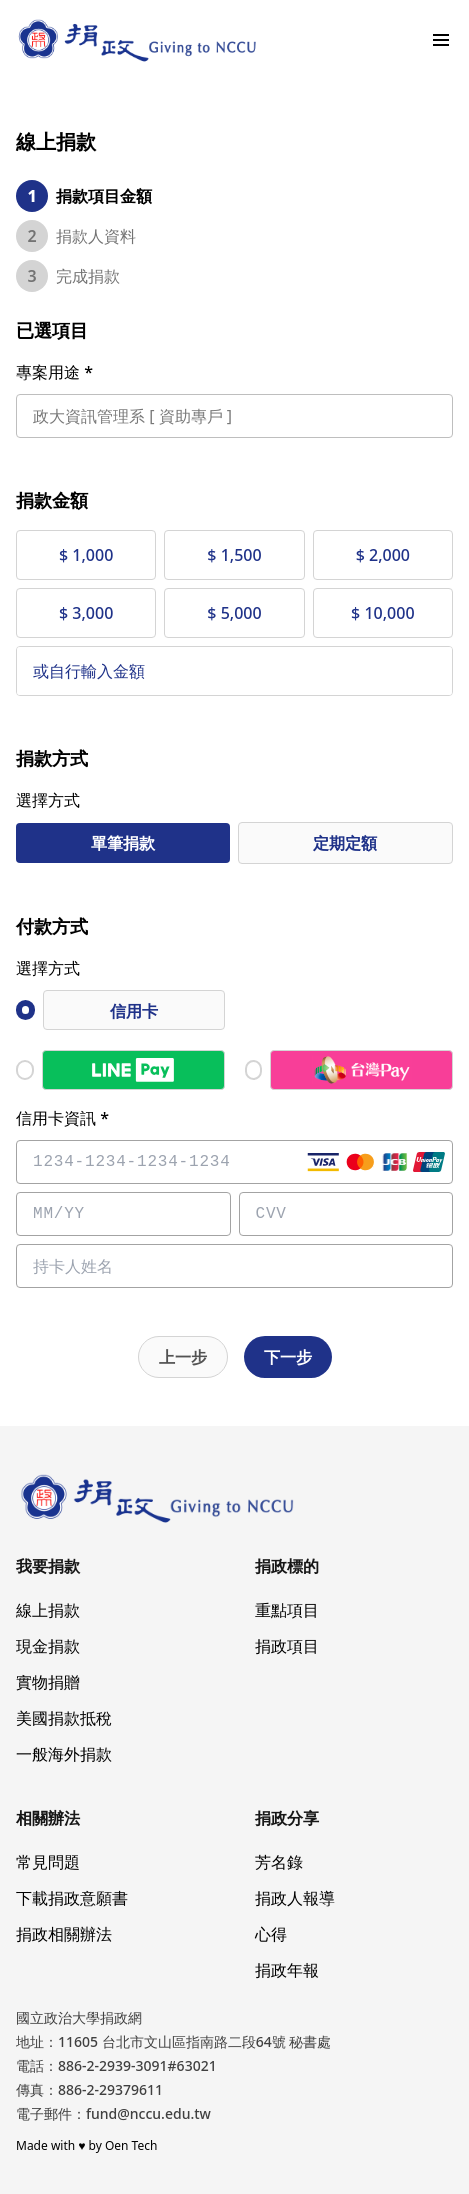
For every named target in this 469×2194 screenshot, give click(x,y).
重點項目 (287, 1610)
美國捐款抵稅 (64, 1718)
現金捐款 (48, 1646)
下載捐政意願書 (72, 1898)
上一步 (183, 1357)
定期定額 (345, 843)
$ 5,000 (234, 613)
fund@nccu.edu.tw (148, 2113)
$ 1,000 (86, 555)
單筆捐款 (123, 843)
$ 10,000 (382, 613)
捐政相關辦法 (64, 1934)
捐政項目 (287, 1646)
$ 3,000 (86, 613)
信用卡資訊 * (62, 1118)
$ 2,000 (383, 555)
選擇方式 (48, 800)
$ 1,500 (234, 555)
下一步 (288, 1357)
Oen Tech (131, 2145)
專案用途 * (54, 372)
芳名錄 (279, 1862)
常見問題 (48, 1862)
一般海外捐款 (64, 1754)
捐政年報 (287, 1970)
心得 (271, 1934)
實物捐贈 (48, 1682)
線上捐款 (48, 1610)
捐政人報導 (295, 1898)
